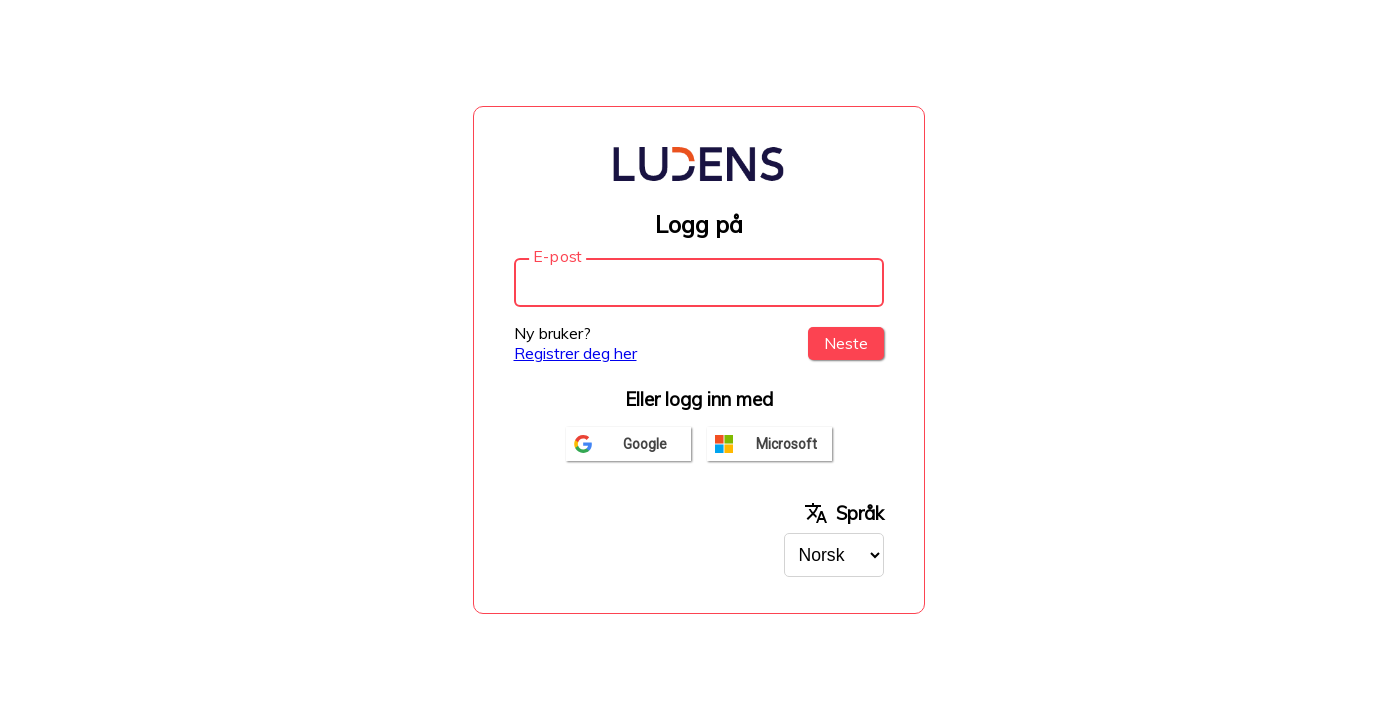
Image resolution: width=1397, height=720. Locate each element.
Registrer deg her (575, 353)
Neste (846, 343)
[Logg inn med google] (628, 444)
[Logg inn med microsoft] (769, 444)
